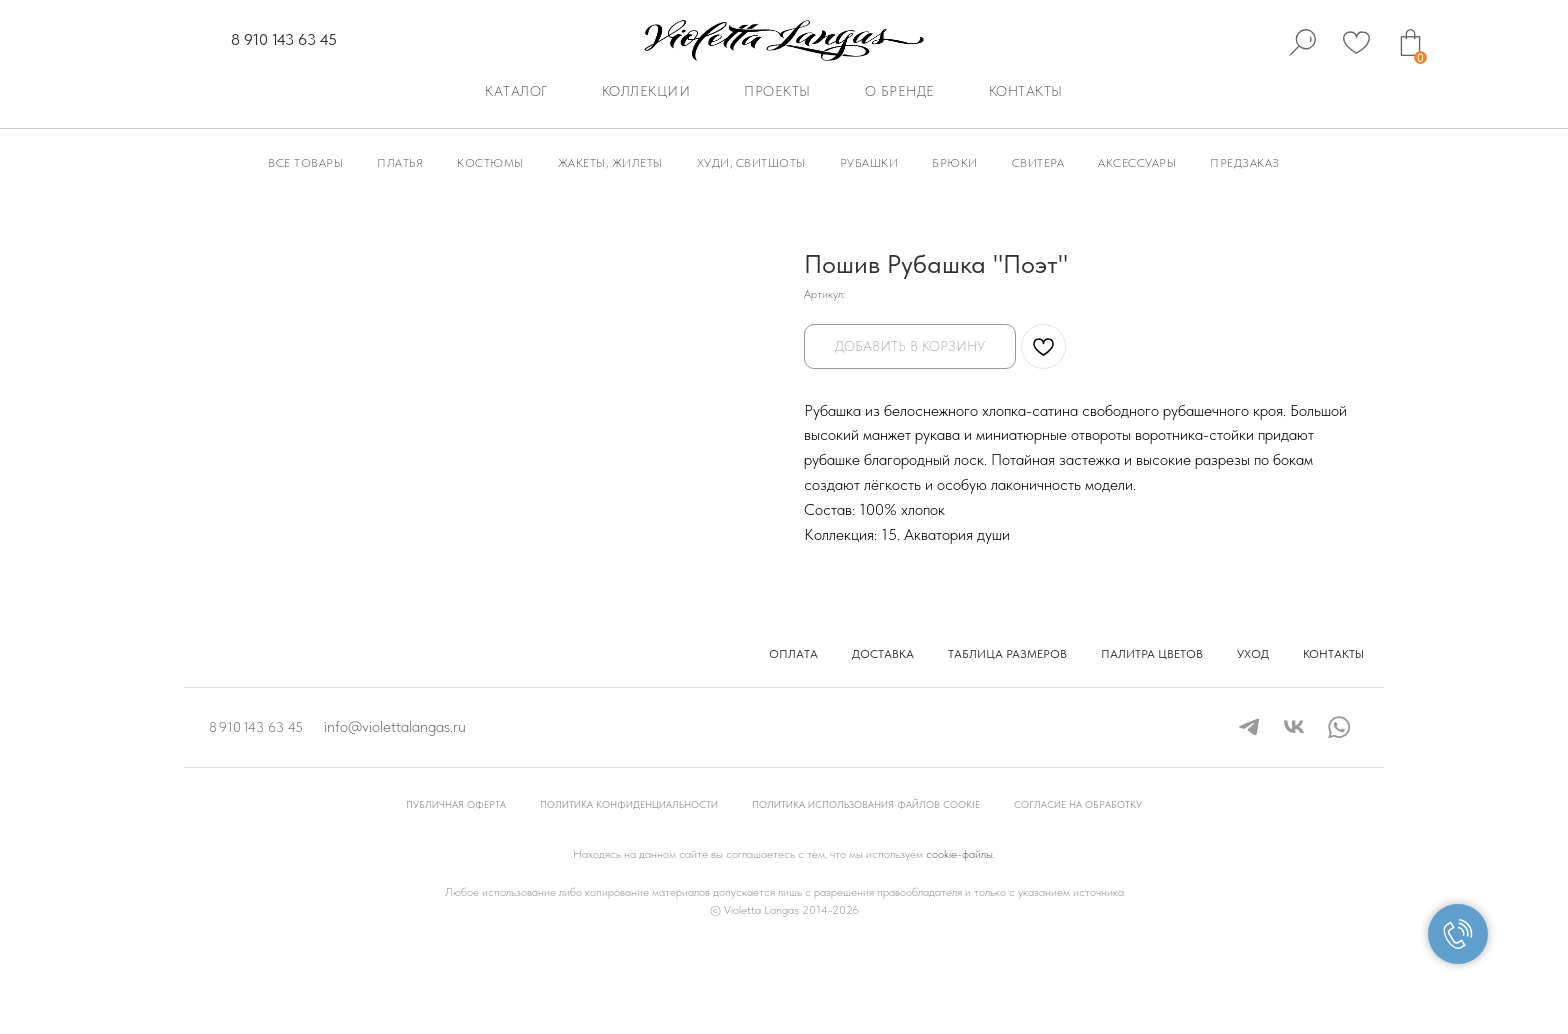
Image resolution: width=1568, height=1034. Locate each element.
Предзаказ (1245, 163)
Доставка (883, 733)
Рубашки (869, 163)
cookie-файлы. (960, 933)
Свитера (1038, 163)
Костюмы (490, 163)
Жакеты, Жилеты (610, 163)
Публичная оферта (456, 883)
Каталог (516, 91)
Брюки (955, 163)
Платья (400, 163)
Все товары (305, 163)
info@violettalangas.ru (395, 805)
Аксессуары (1137, 163)
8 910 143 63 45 (284, 39)
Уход (1253, 733)
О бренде (900, 91)
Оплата (793, 733)
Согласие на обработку (1078, 883)
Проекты (777, 91)
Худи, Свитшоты (751, 163)
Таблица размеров (1007, 733)
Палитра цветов (1152, 733)
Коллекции (646, 91)
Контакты (1026, 91)
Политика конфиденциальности (629, 883)
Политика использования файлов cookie (866, 883)
